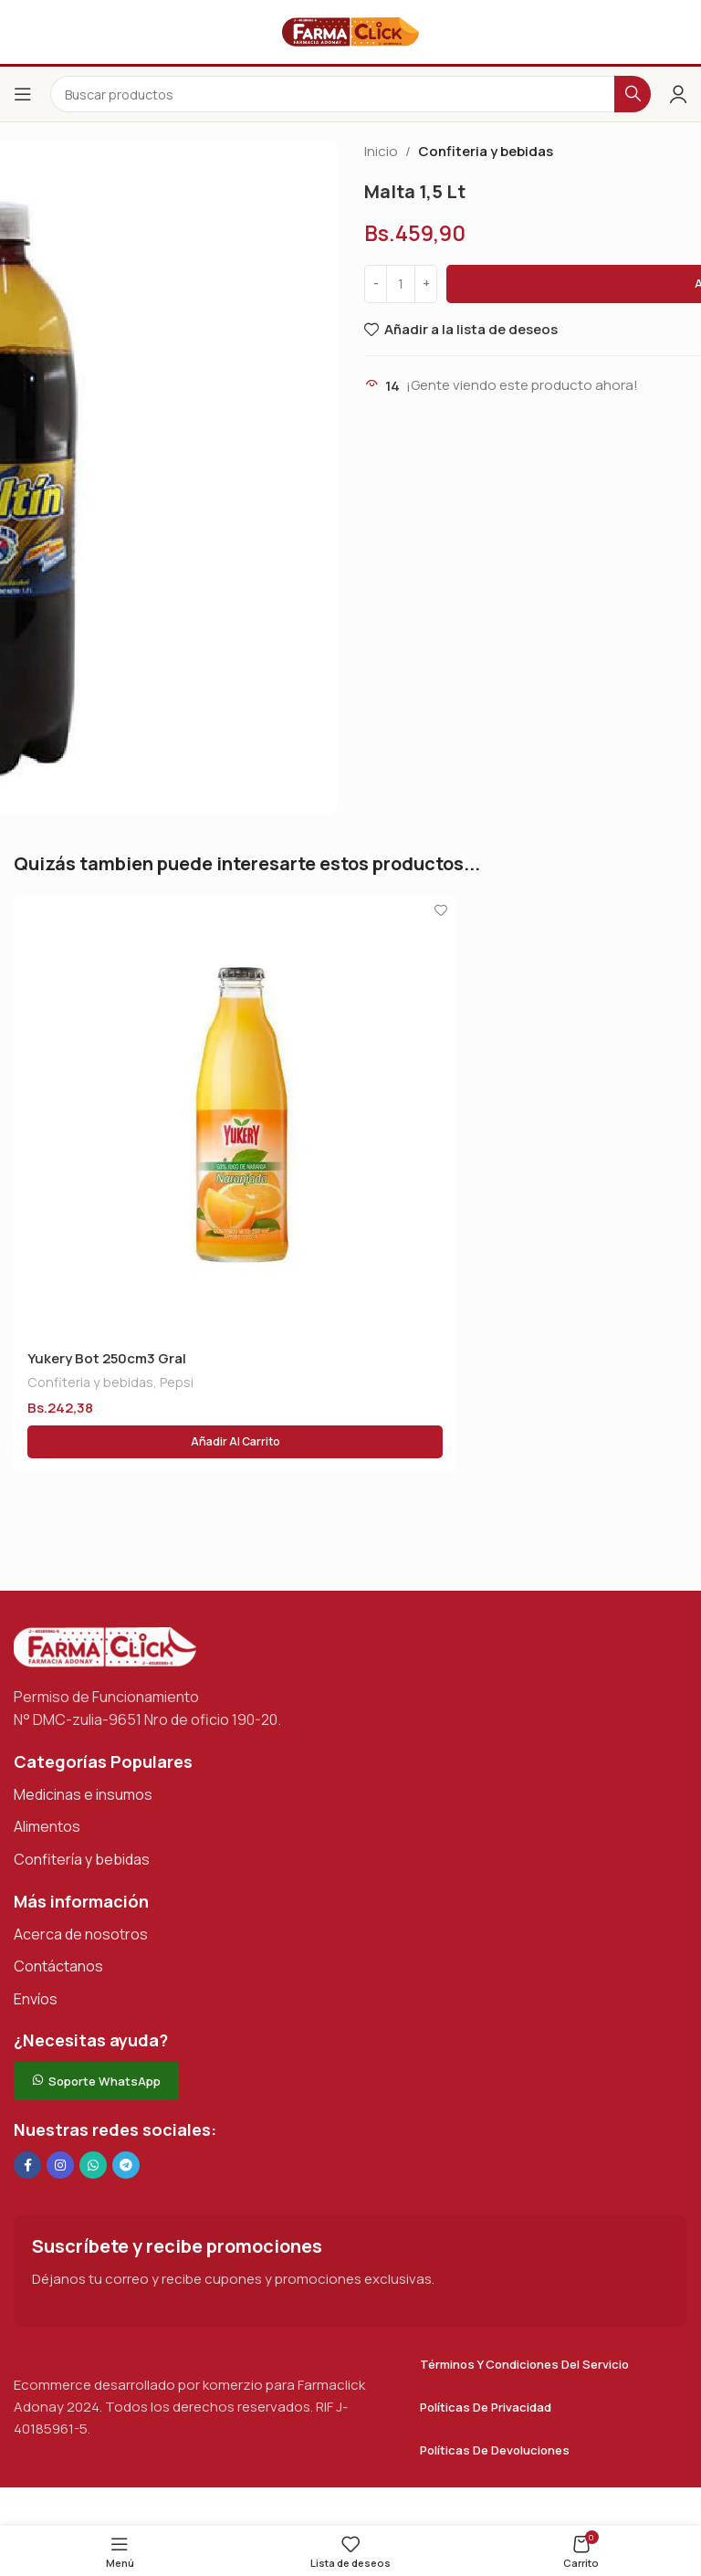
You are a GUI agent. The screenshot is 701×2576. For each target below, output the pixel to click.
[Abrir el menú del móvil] (23, 94)
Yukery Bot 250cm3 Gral (106, 1358)
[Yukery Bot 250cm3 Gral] (235, 1116)
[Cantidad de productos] (400, 284)
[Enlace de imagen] (105, 1646)
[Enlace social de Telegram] (126, 2165)
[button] (235, 1441)
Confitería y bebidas (82, 1859)
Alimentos (47, 1826)
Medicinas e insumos (83, 1794)
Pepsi (177, 1382)
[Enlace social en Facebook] (27, 2165)
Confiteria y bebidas (485, 151)
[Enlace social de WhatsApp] (93, 2165)
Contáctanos (58, 1966)
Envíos (36, 1999)
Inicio (381, 151)
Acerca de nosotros (81, 1934)
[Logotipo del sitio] (350, 30)
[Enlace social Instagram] (60, 2165)
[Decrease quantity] (375, 284)
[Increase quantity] (425, 284)
